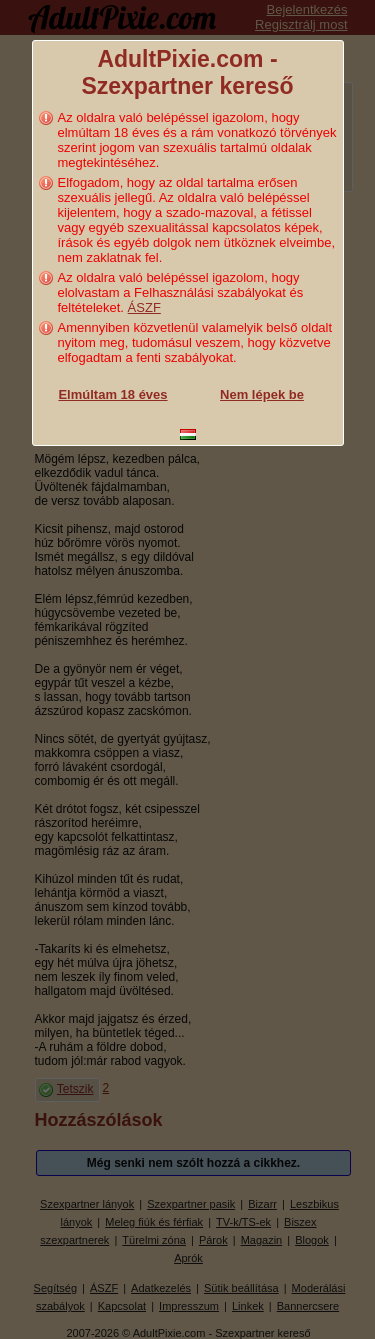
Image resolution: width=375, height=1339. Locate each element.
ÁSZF (144, 307)
